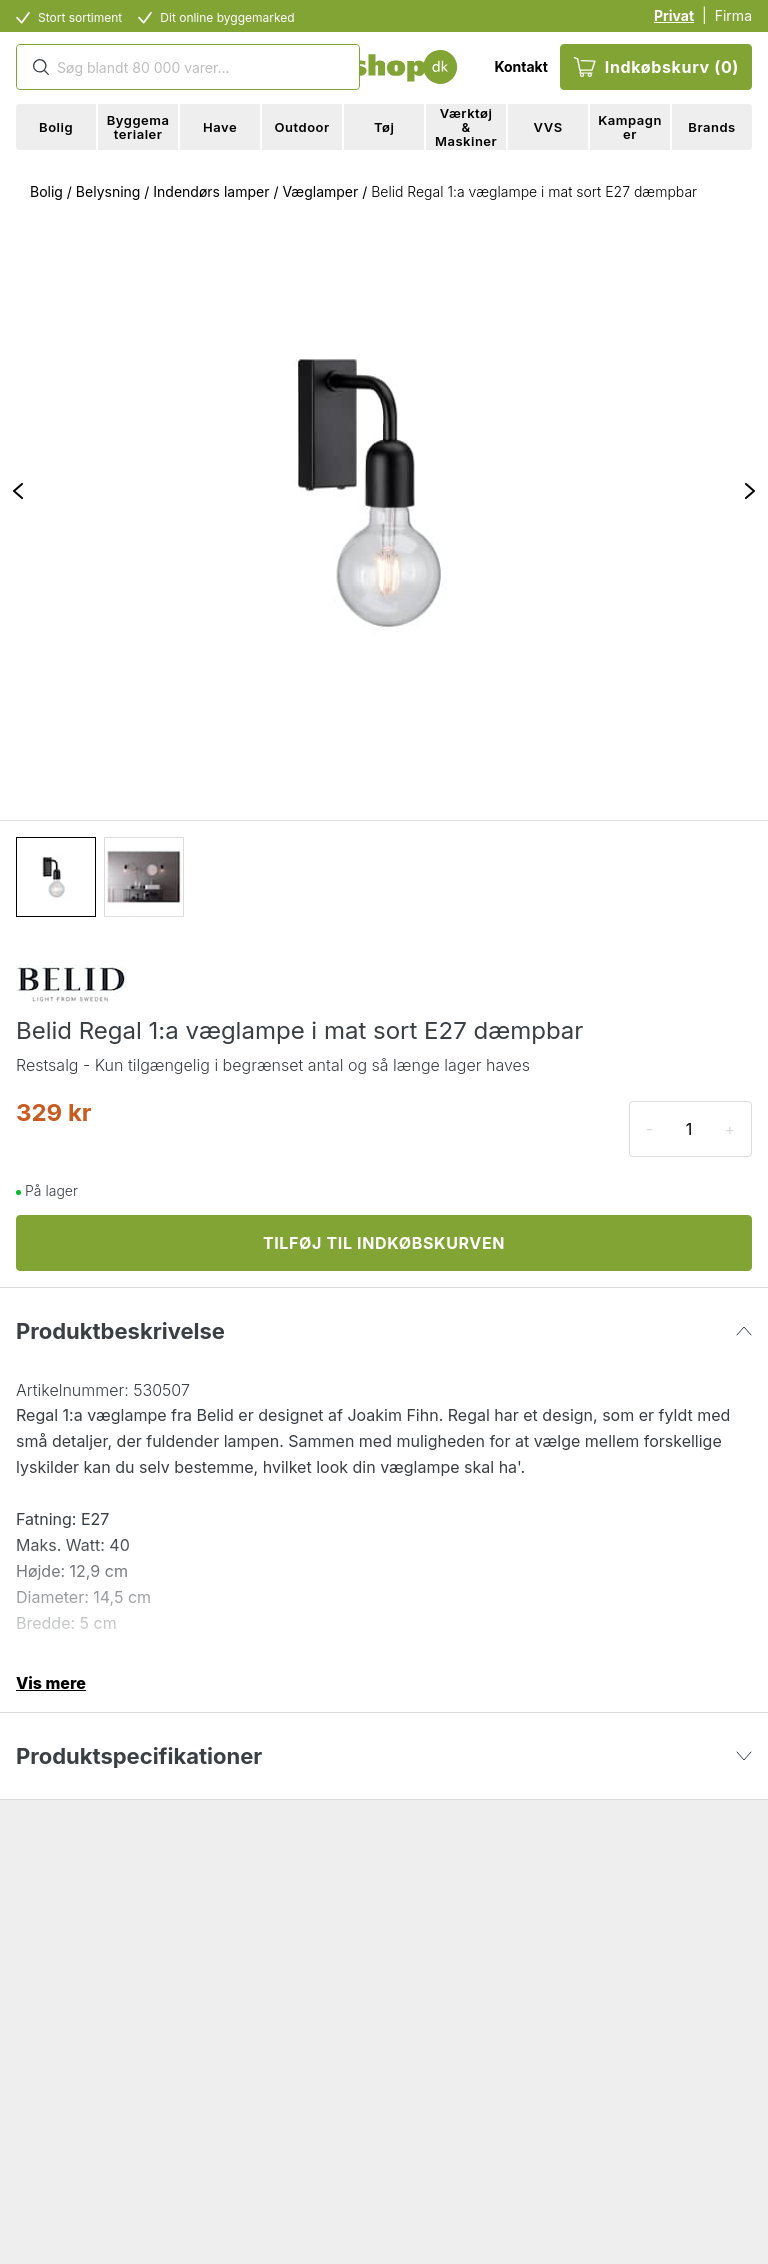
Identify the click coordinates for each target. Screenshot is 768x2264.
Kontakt (520, 66)
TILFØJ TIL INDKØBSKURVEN (384, 1243)
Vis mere (51, 1683)
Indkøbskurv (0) (656, 67)
